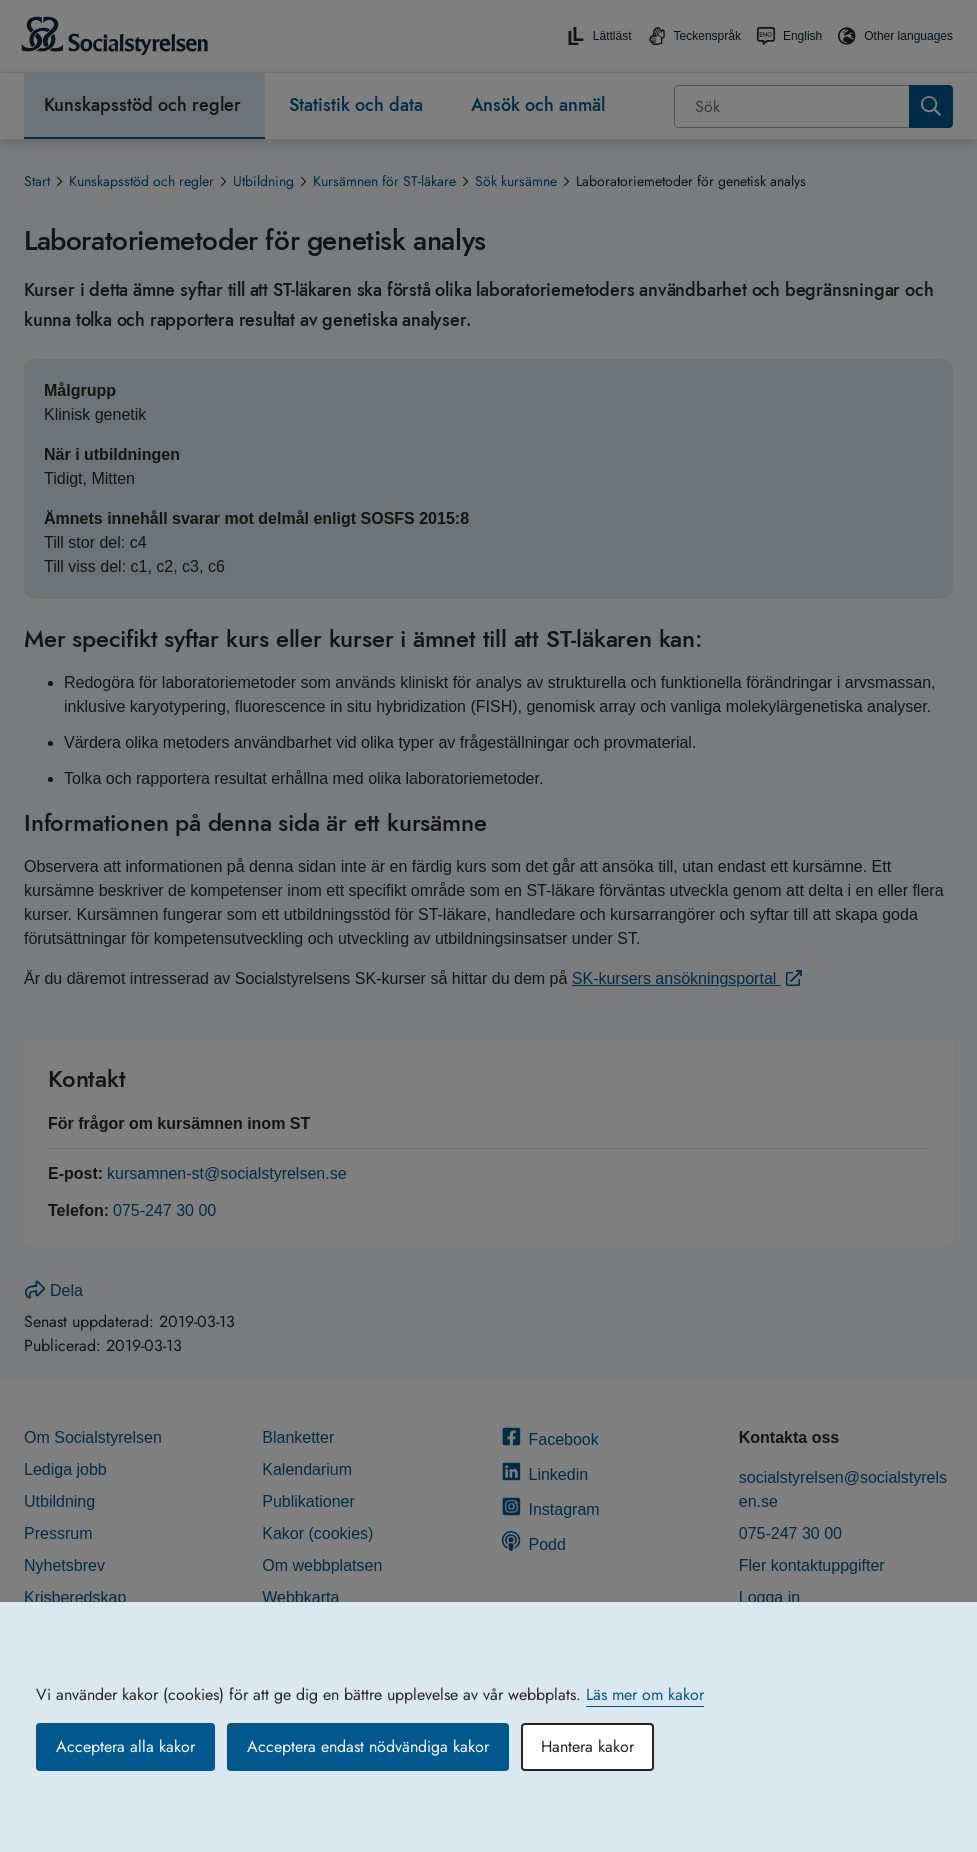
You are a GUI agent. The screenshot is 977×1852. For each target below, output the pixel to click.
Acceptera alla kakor (125, 1746)
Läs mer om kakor (645, 1694)
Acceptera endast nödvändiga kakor (368, 1746)
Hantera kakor (587, 1746)
